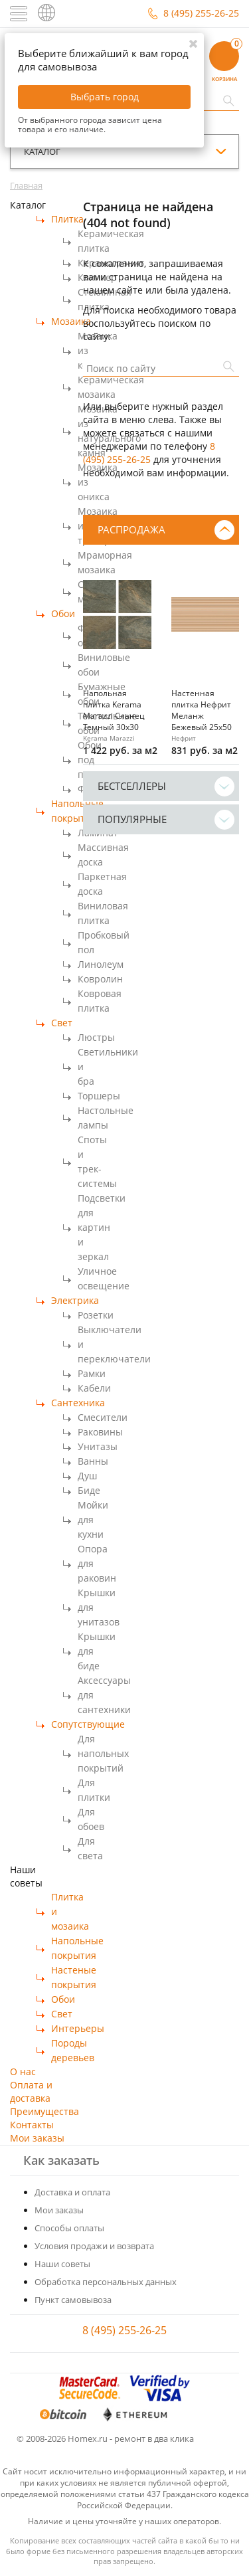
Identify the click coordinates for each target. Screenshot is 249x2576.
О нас (23, 2071)
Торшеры (99, 1095)
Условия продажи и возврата (94, 2246)
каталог (42, 151)
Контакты (32, 2124)
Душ (87, 1475)
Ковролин (100, 978)
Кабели (94, 1388)
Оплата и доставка (31, 2091)
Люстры (96, 1037)
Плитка (67, 219)
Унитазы (98, 1446)
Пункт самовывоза (73, 2300)
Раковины (100, 1432)
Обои (63, 613)
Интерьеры (77, 2028)
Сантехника (78, 1402)
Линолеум (101, 964)
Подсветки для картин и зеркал (101, 1227)
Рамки (92, 1373)
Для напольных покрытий (103, 1753)
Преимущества (44, 2111)
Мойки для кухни (93, 1519)
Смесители (102, 1417)
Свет (61, 1022)
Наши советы (62, 2264)
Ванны (93, 1461)
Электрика (75, 1300)
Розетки (96, 1315)
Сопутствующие (88, 1724)
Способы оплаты (69, 2228)
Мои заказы (37, 2138)
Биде (89, 1490)
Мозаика (71, 321)
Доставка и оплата (72, 2192)
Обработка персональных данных (106, 2282)
